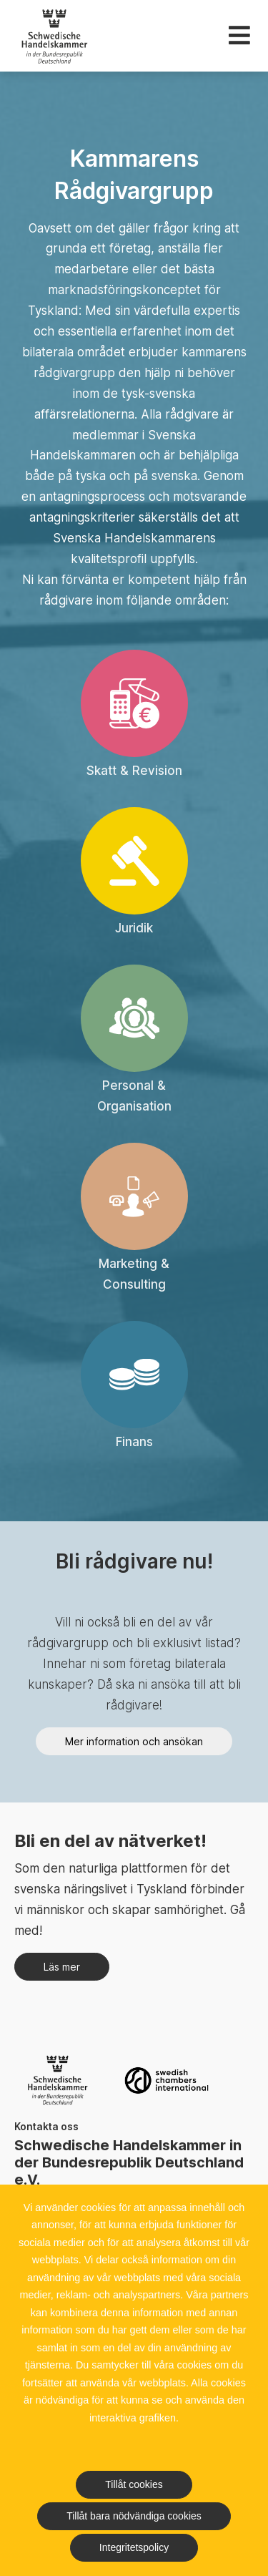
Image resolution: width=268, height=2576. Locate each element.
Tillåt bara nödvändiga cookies (134, 2516)
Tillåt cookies (133, 2484)
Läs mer (62, 1967)
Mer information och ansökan (134, 1741)
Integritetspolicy (134, 2547)
